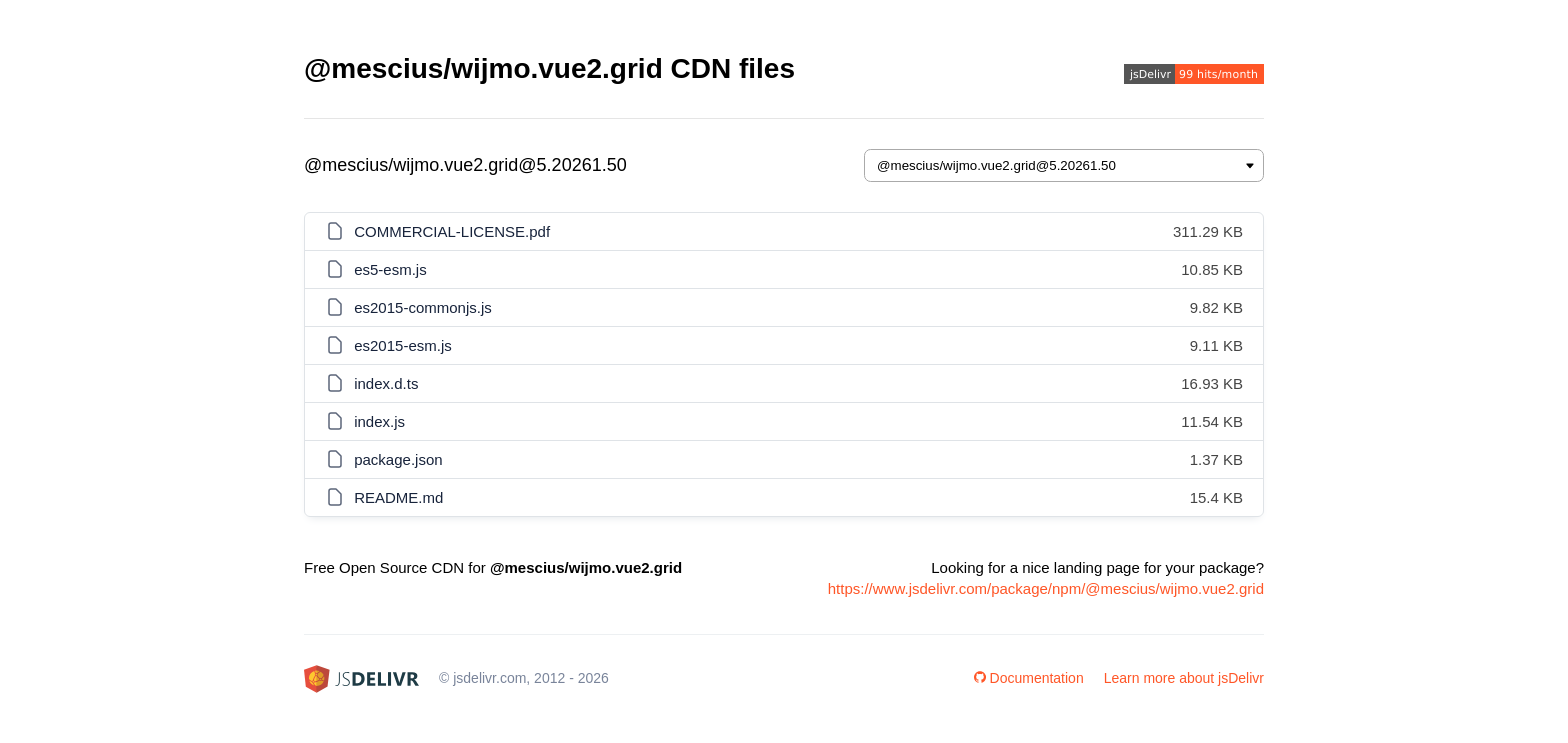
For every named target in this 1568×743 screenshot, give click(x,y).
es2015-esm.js (403, 345)
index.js (379, 421)
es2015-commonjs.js (423, 307)
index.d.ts (386, 383)
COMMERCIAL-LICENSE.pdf (452, 231)
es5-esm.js (390, 269)
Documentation (1029, 678)
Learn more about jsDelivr (1184, 678)
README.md (398, 497)
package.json (398, 459)
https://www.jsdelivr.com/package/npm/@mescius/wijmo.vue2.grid (1046, 588)
